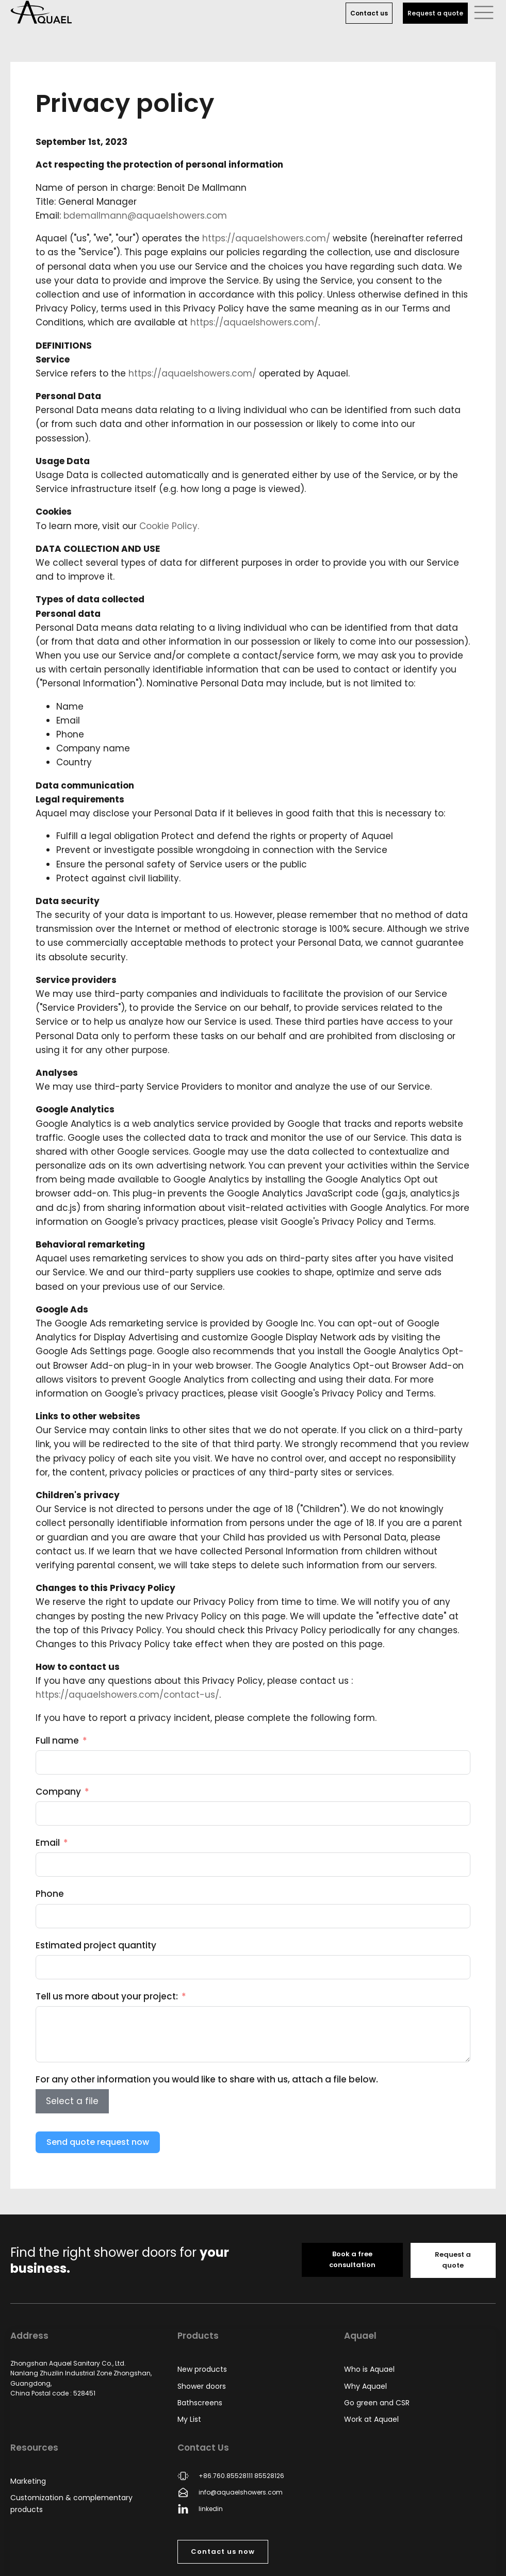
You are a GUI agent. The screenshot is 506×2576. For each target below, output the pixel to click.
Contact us (369, 13)
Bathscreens (199, 2403)
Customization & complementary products (71, 2503)
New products (202, 2369)
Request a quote (435, 13)
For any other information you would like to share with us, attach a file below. (207, 2079)
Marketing (28, 2481)
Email (48, 1842)
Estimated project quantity (96, 1945)
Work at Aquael (371, 2419)
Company (58, 1791)
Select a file (72, 2101)
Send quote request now (97, 2142)
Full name (57, 1740)
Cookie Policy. (169, 526)
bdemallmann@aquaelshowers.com (145, 215)
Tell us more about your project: (107, 1996)
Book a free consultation (352, 2259)
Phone (50, 1894)
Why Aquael (365, 2386)
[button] (484, 12)
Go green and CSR (377, 2403)
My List (189, 2419)
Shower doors (201, 2386)
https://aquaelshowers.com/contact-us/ (127, 1694)
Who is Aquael (369, 2369)
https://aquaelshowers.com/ (266, 238)
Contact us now (223, 2551)
